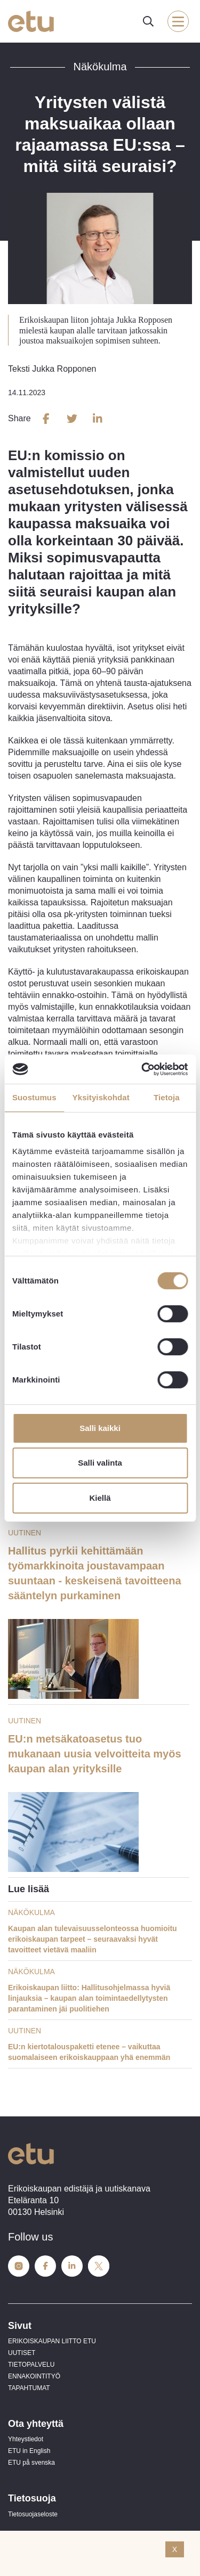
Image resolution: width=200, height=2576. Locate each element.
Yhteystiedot (25, 2439)
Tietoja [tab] (167, 1097)
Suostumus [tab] (34, 1097)
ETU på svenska (31, 2462)
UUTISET (21, 2353)
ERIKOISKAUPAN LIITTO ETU (52, 2341)
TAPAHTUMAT (29, 2388)
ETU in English (29, 2451)
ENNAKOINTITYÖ (34, 2376)
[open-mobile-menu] (178, 21)
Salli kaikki (100, 1428)
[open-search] (148, 21)
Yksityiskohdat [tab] (101, 1097)
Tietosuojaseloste (33, 2514)
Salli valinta (100, 1462)
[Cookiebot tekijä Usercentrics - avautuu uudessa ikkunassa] (142, 1069)
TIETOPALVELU (31, 2364)
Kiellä (99, 1497)
